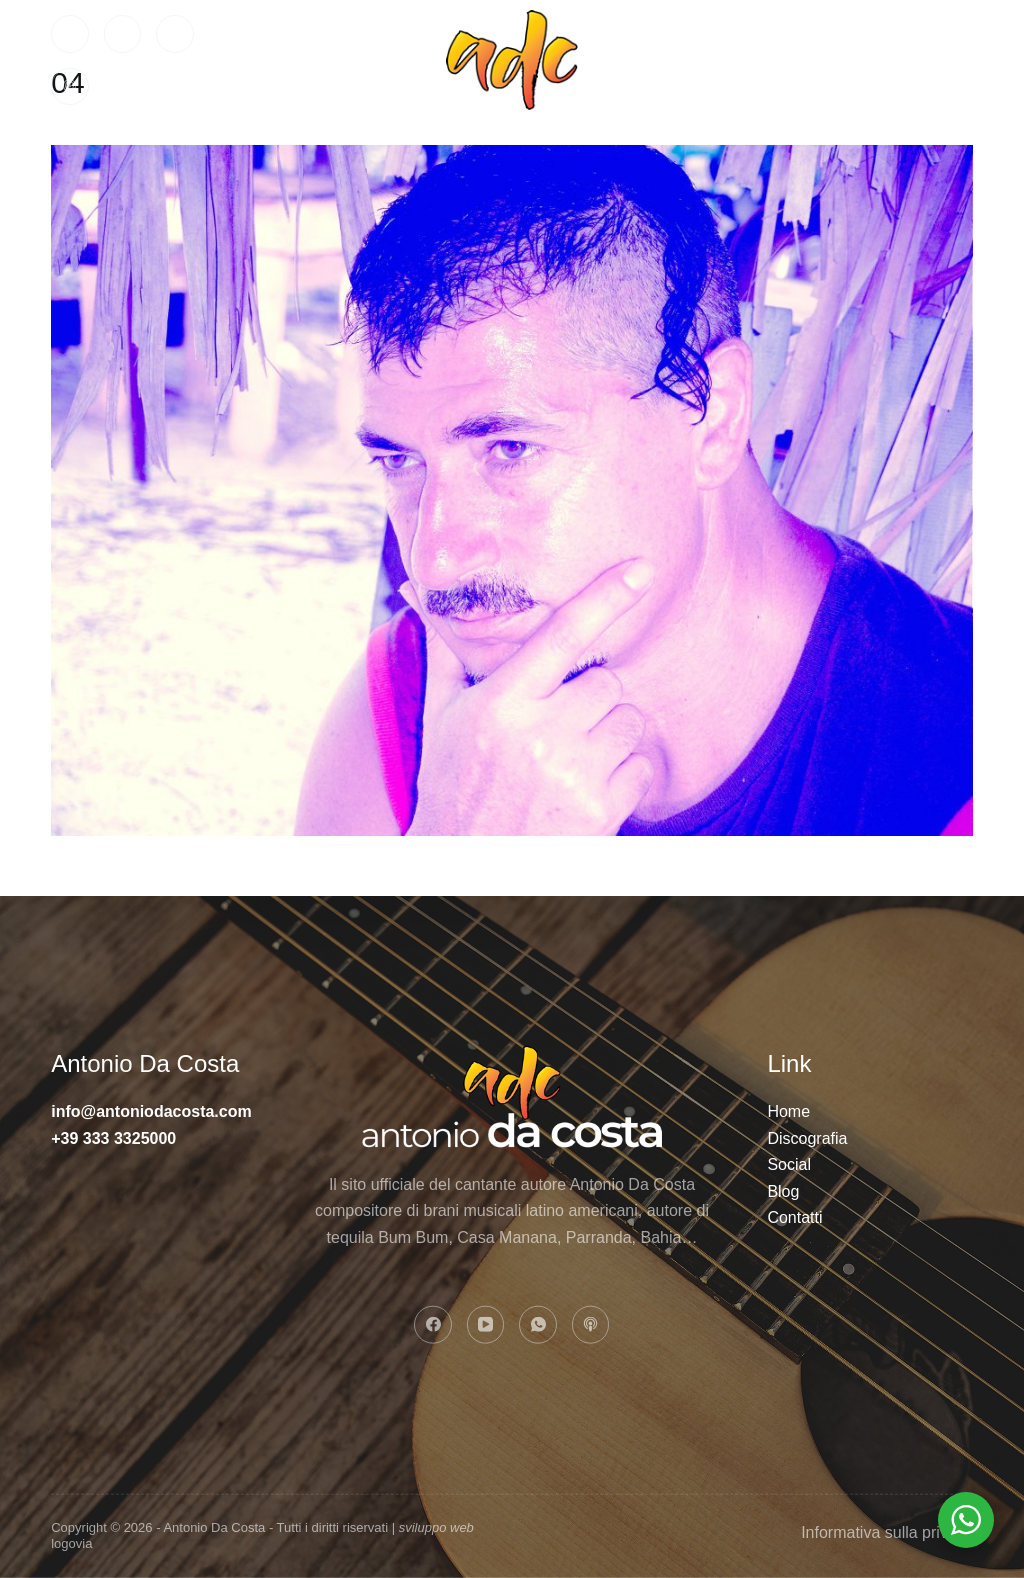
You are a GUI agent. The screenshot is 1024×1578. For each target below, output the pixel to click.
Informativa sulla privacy (887, 1531)
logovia (71, 1543)
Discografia (807, 1137)
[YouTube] (123, 34)
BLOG (930, 59)
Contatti (784, 59)
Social (667, 59)
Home (295, 59)
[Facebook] (70, 34)
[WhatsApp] (175, 34)
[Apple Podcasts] (70, 87)
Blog (783, 1190)
